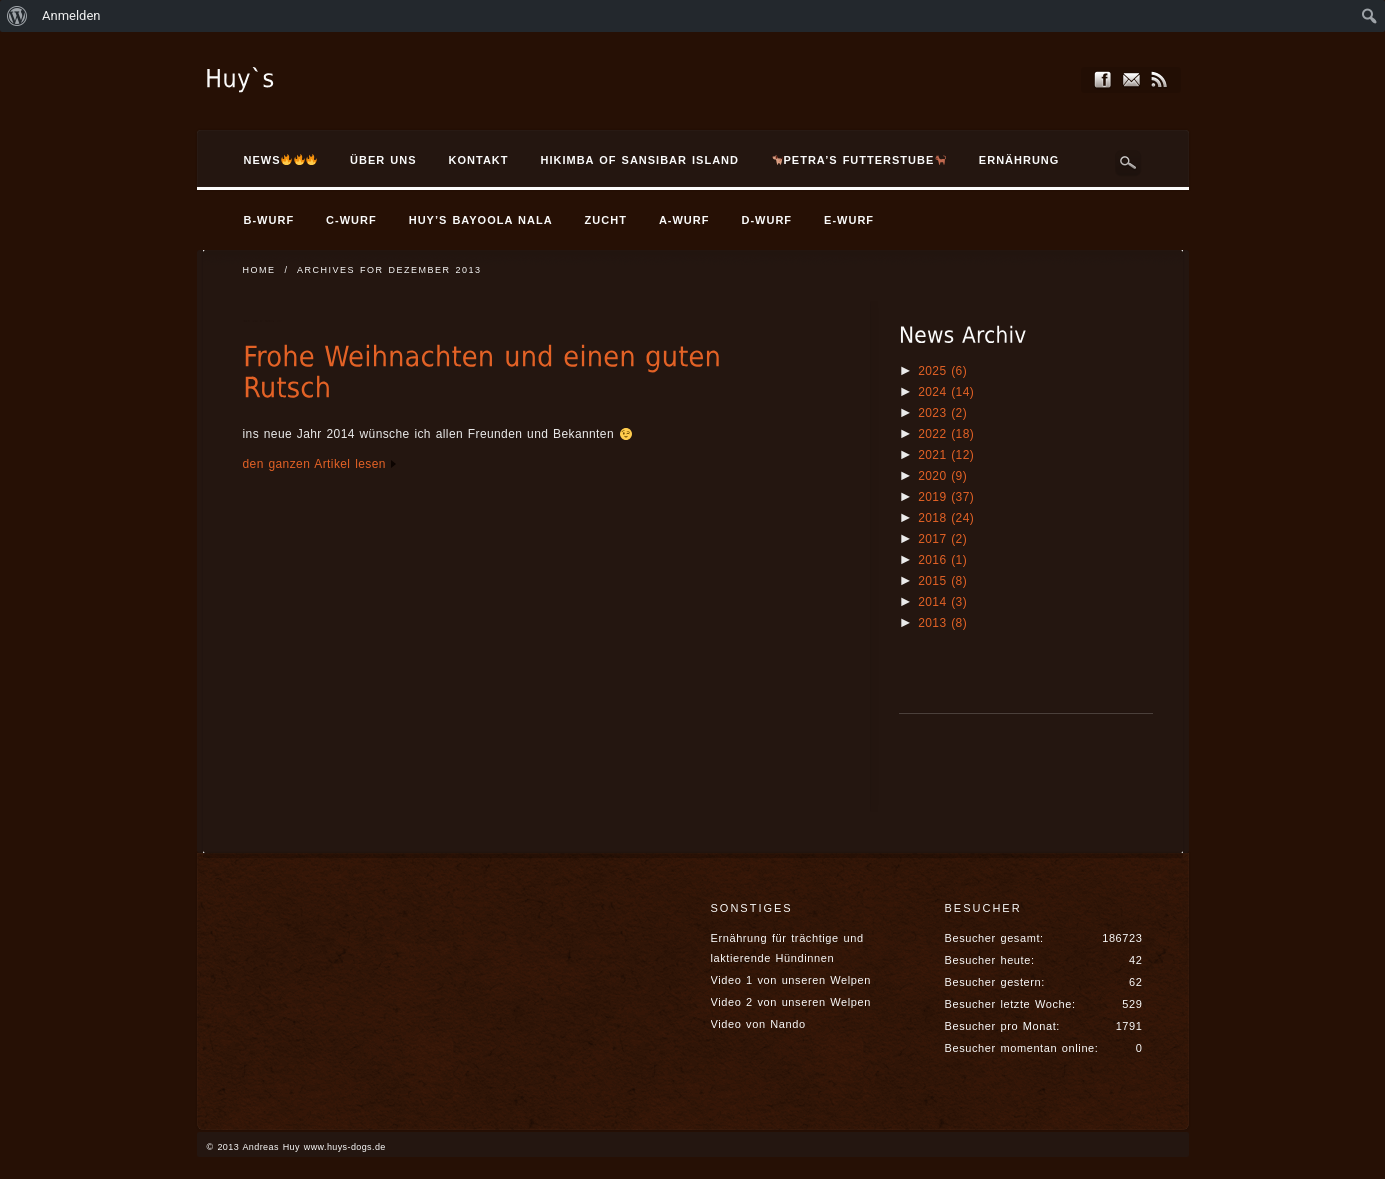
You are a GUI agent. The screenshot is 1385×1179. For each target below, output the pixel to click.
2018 (946, 518)
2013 (942, 623)
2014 (942, 602)
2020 (942, 476)
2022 (946, 434)
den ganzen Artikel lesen (314, 464)
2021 (946, 455)
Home (259, 270)
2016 (942, 560)
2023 (942, 413)
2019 (946, 497)
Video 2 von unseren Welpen (791, 1002)
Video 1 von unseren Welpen (791, 980)
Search (1129, 163)
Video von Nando (758, 1024)
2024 (946, 392)
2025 (942, 371)
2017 (942, 539)
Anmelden (71, 15)
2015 (942, 581)
